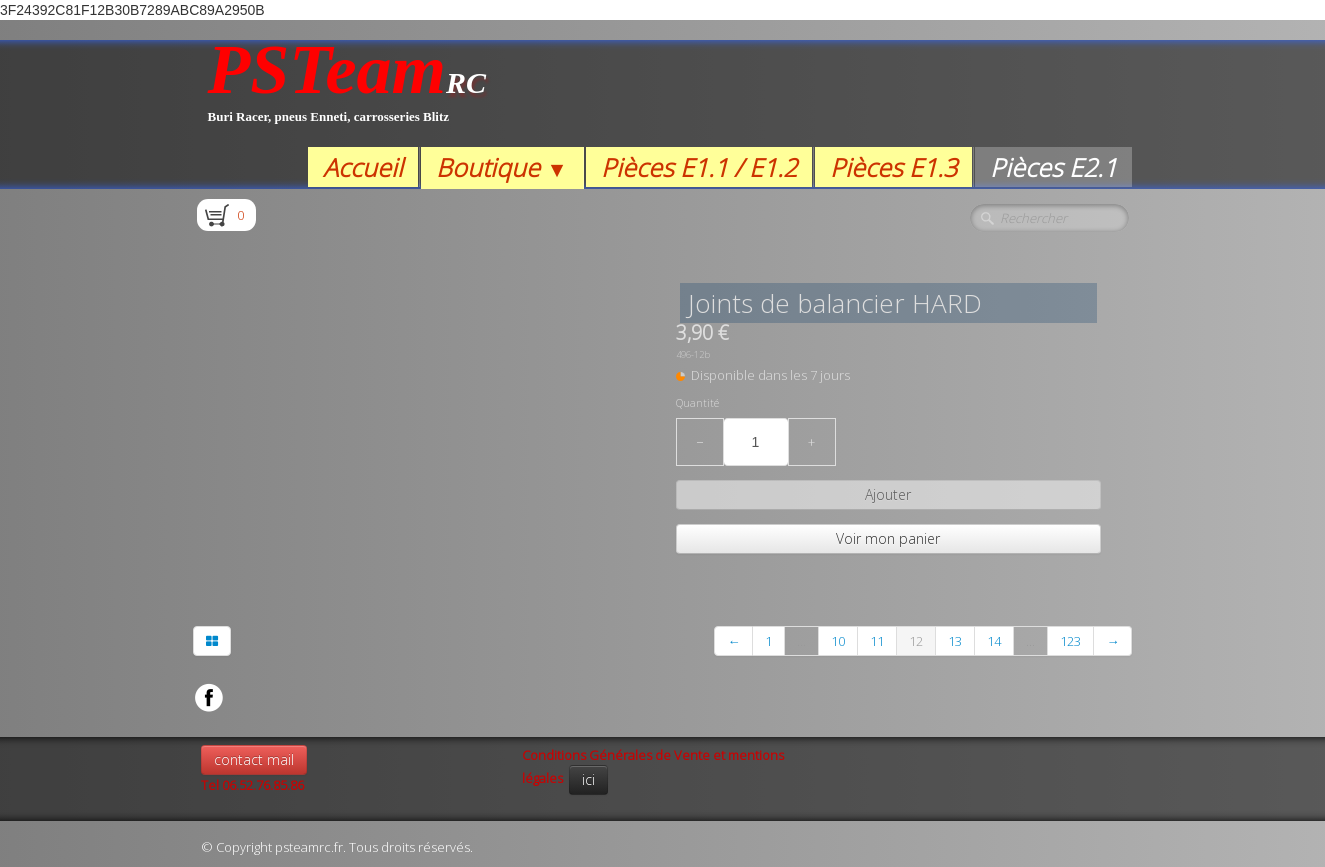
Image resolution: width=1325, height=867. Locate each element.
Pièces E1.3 (893, 167)
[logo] (347, 93)
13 (955, 641)
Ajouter (888, 494)
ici (588, 779)
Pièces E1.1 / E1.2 (699, 167)
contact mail (254, 759)
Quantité (697, 403)
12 (916, 641)
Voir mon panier (888, 538)
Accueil (363, 167)
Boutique (501, 167)
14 (994, 641)
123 (1070, 641)
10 (838, 641)
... (801, 641)
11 (877, 641)
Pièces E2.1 (1053, 167)
